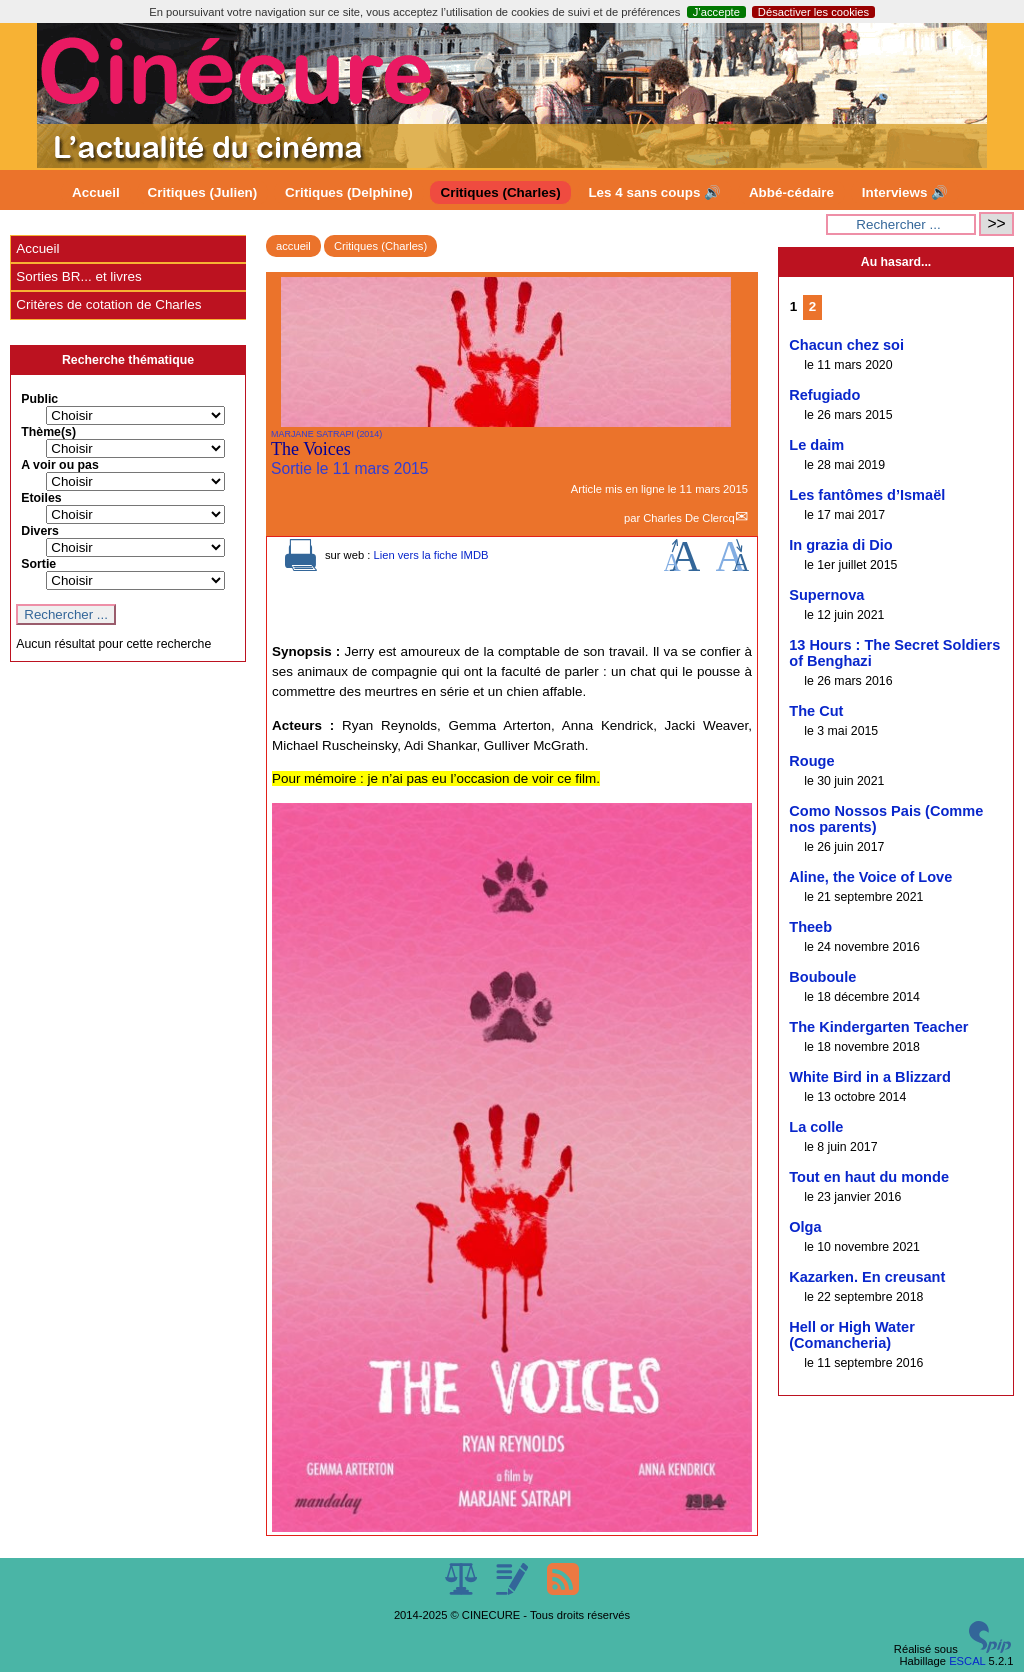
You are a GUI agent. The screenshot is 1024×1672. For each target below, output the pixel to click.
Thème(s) (48, 432)
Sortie (38, 564)
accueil (293, 246)
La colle (816, 1127)
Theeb (810, 927)
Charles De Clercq (688, 518)
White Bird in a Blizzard (870, 1077)
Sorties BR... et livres (78, 276)
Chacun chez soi (846, 345)
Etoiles (41, 498)
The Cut (816, 711)
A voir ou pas (60, 465)
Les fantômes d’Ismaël (867, 495)
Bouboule (822, 977)
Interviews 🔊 (905, 192)
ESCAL (967, 1661)
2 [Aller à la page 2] (812, 306)
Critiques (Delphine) (349, 192)
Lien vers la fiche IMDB (430, 555)
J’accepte (716, 12)
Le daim (816, 445)
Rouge (811, 761)
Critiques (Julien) (203, 192)
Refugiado (824, 395)
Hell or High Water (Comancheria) (852, 1335)
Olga (805, 1227)
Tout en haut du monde (869, 1177)
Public (39, 399)
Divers (40, 531)
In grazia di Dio (840, 545)
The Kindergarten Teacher (878, 1027)
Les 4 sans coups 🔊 (654, 192)
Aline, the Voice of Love (870, 877)
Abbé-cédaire (791, 192)
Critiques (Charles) (500, 192)
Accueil (96, 192)
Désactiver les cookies (813, 12)
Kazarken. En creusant (867, 1277)
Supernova (826, 595)
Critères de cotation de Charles (108, 304)
